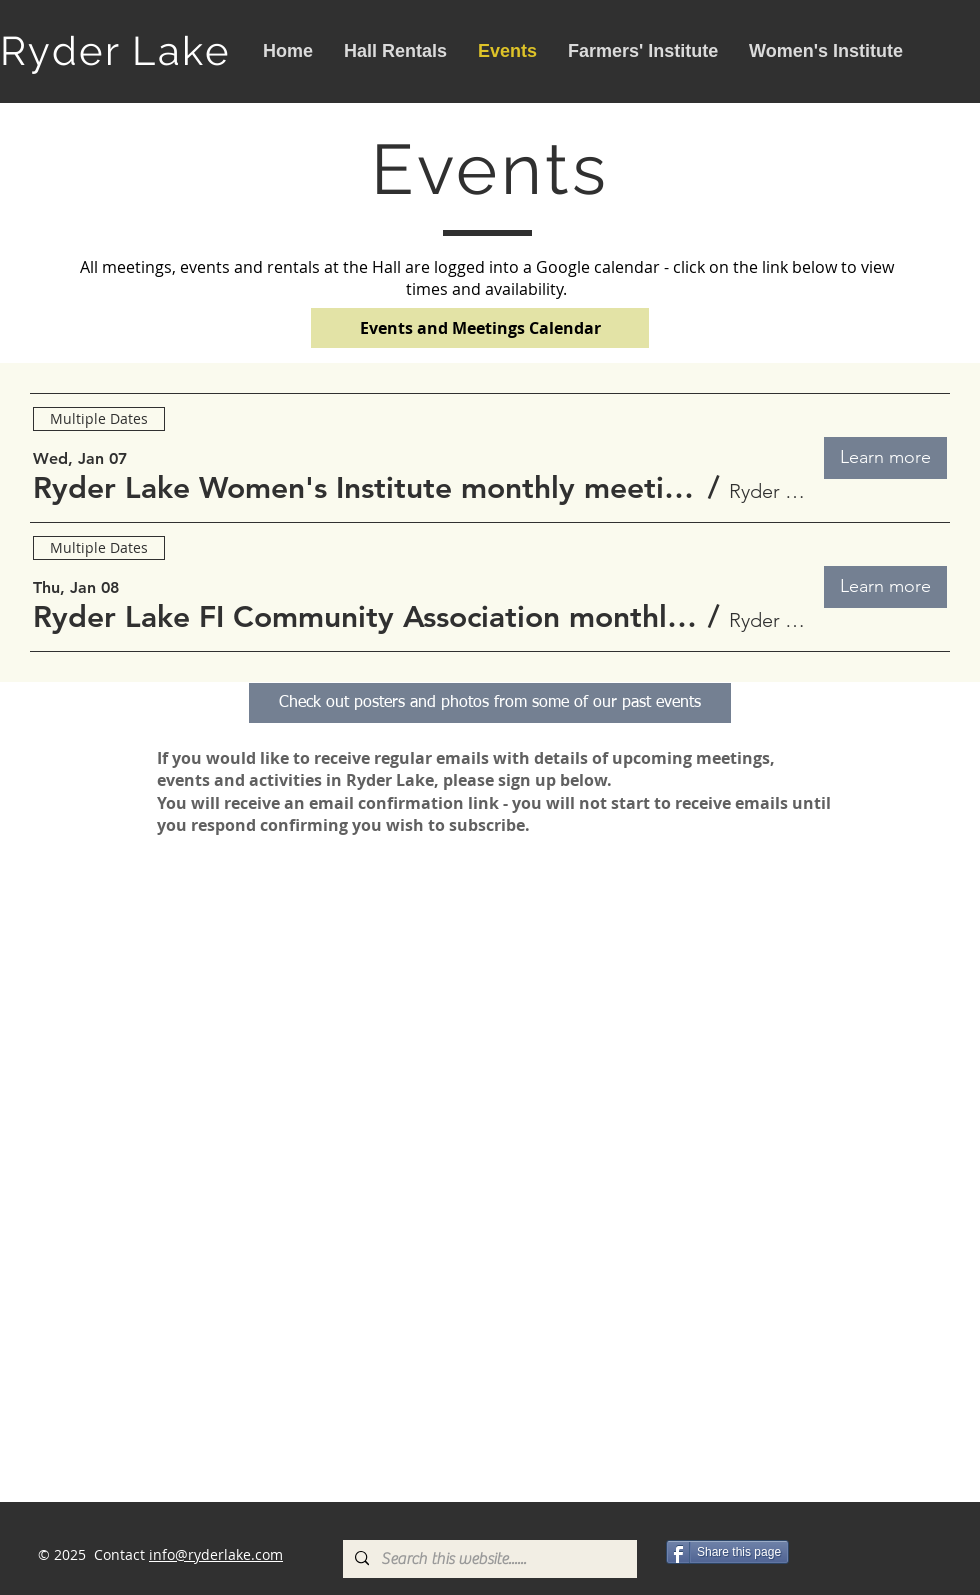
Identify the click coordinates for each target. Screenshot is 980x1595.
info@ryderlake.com (216, 1554)
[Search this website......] (488, 1559)
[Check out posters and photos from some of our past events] (490, 703)
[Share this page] (727, 1552)
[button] (366, 488)
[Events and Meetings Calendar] (480, 328)
